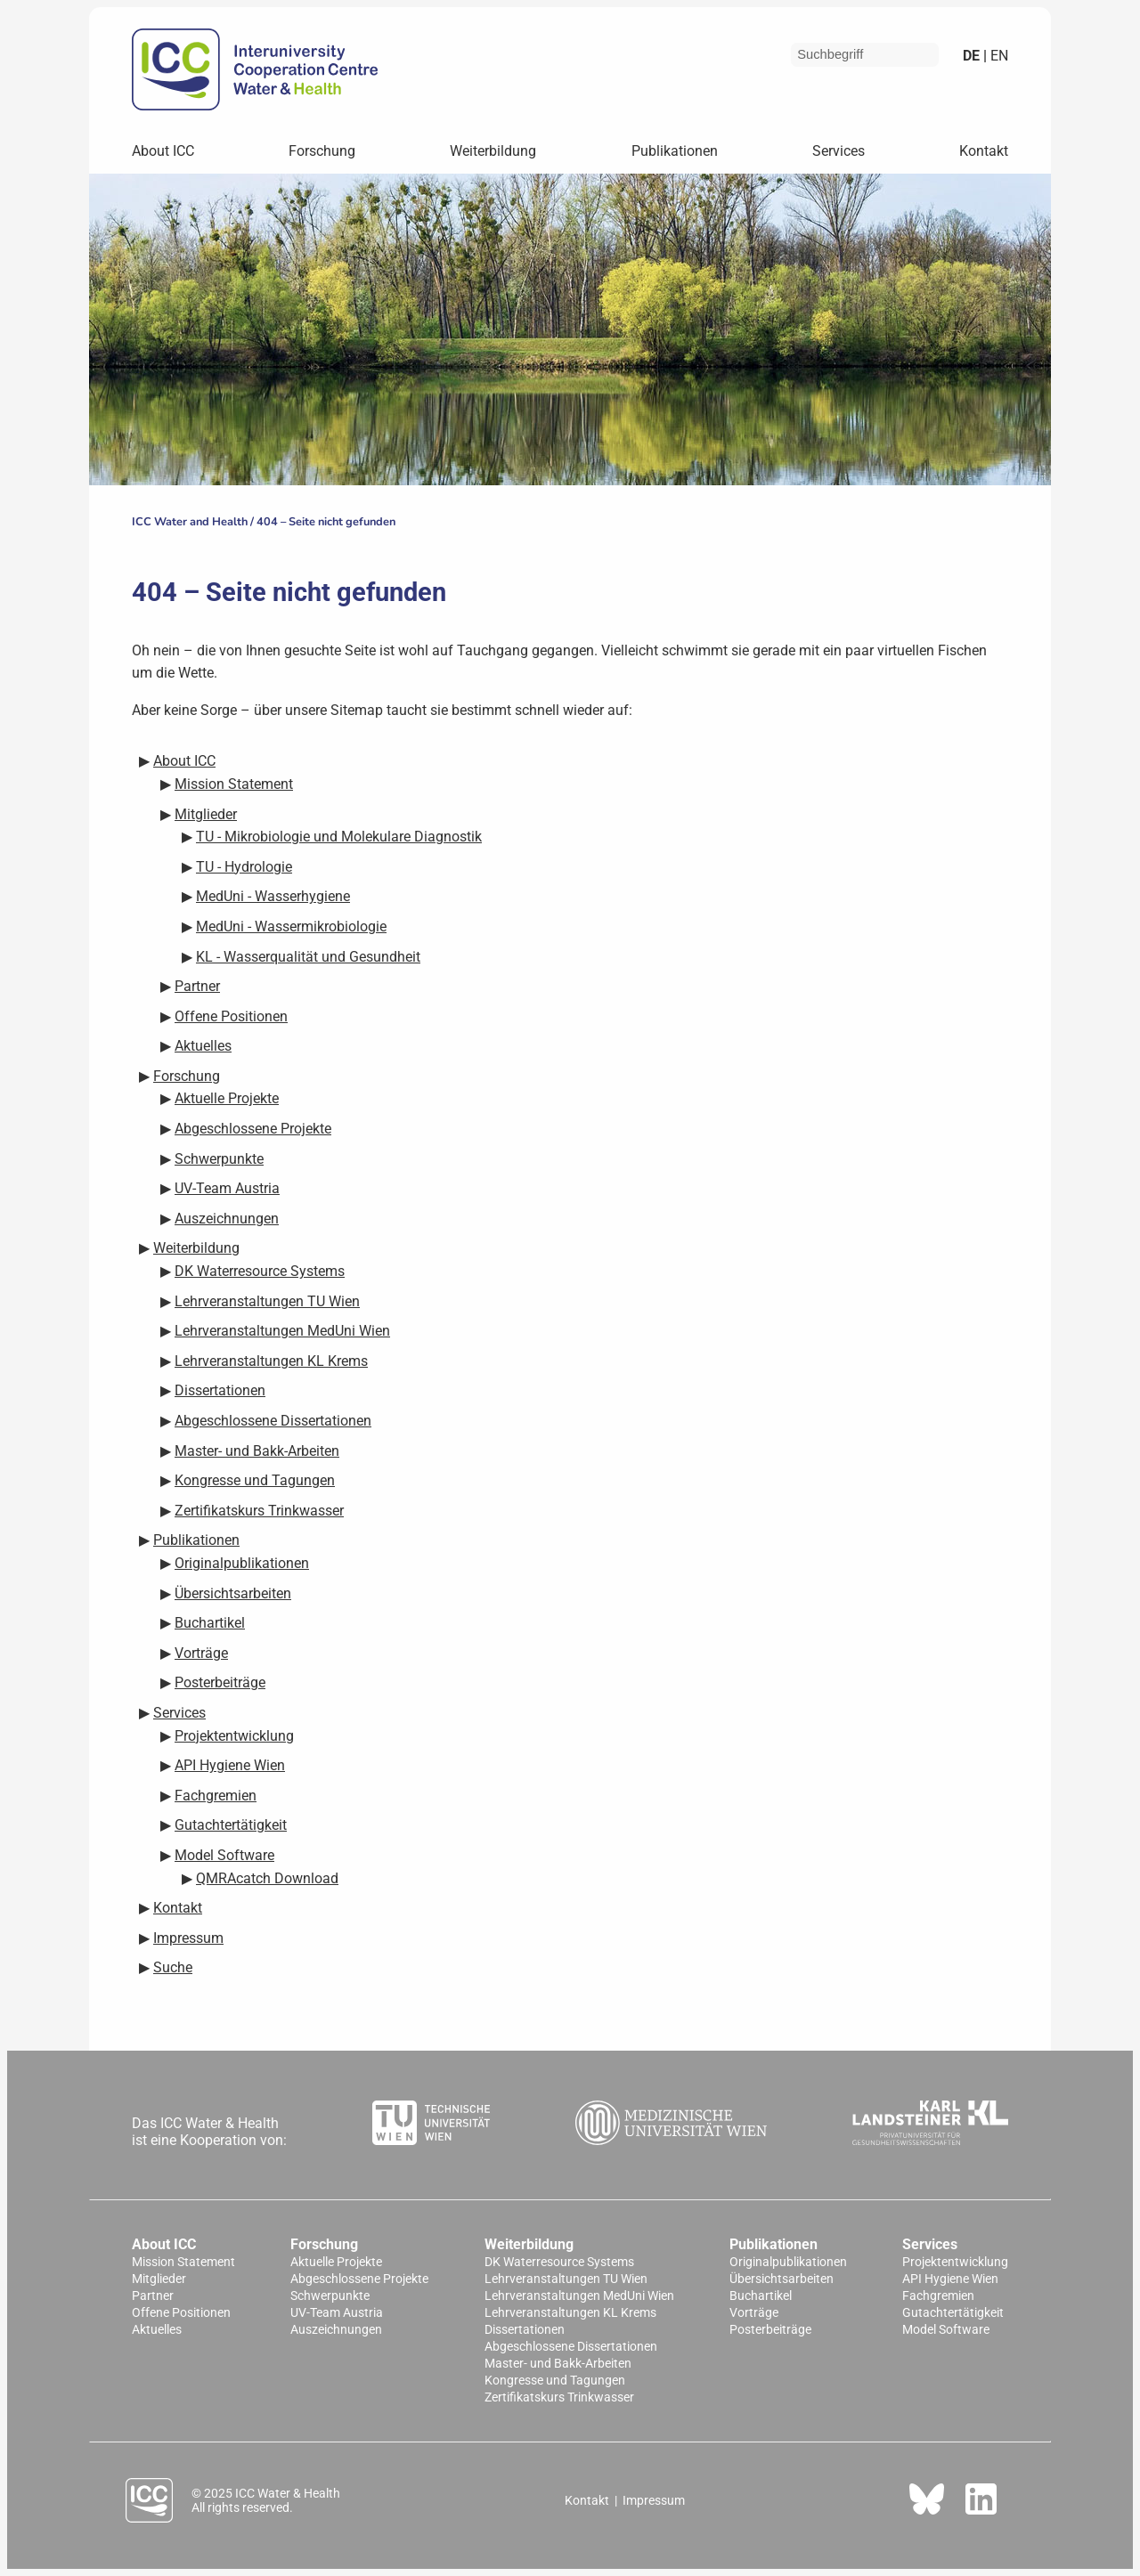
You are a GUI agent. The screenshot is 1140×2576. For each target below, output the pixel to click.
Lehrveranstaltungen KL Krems (570, 2312)
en (997, 55)
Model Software (945, 2329)
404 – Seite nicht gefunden (325, 522)
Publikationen (674, 150)
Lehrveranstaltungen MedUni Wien (579, 2296)
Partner (153, 2296)
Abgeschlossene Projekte (359, 2279)
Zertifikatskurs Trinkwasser (559, 2397)
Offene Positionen (181, 2312)
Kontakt (983, 150)
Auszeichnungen (336, 2329)
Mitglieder (159, 2279)
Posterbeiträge (770, 2329)
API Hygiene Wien (950, 2279)
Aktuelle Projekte (336, 2262)
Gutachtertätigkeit (953, 2312)
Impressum (654, 2500)
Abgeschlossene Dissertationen (570, 2346)
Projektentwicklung (955, 2262)
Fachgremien (938, 2296)
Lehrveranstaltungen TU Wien (565, 2279)
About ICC (163, 150)
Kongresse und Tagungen (554, 2380)
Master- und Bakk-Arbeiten (557, 2363)
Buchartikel (760, 2296)
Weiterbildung (493, 150)
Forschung (322, 150)
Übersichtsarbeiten (781, 2279)
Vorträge (753, 2312)
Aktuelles (157, 2329)
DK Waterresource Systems (559, 2262)
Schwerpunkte (330, 2296)
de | (975, 55)
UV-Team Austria (336, 2312)
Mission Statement (183, 2262)
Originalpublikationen (788, 2262)
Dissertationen (524, 2329)
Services (838, 150)
